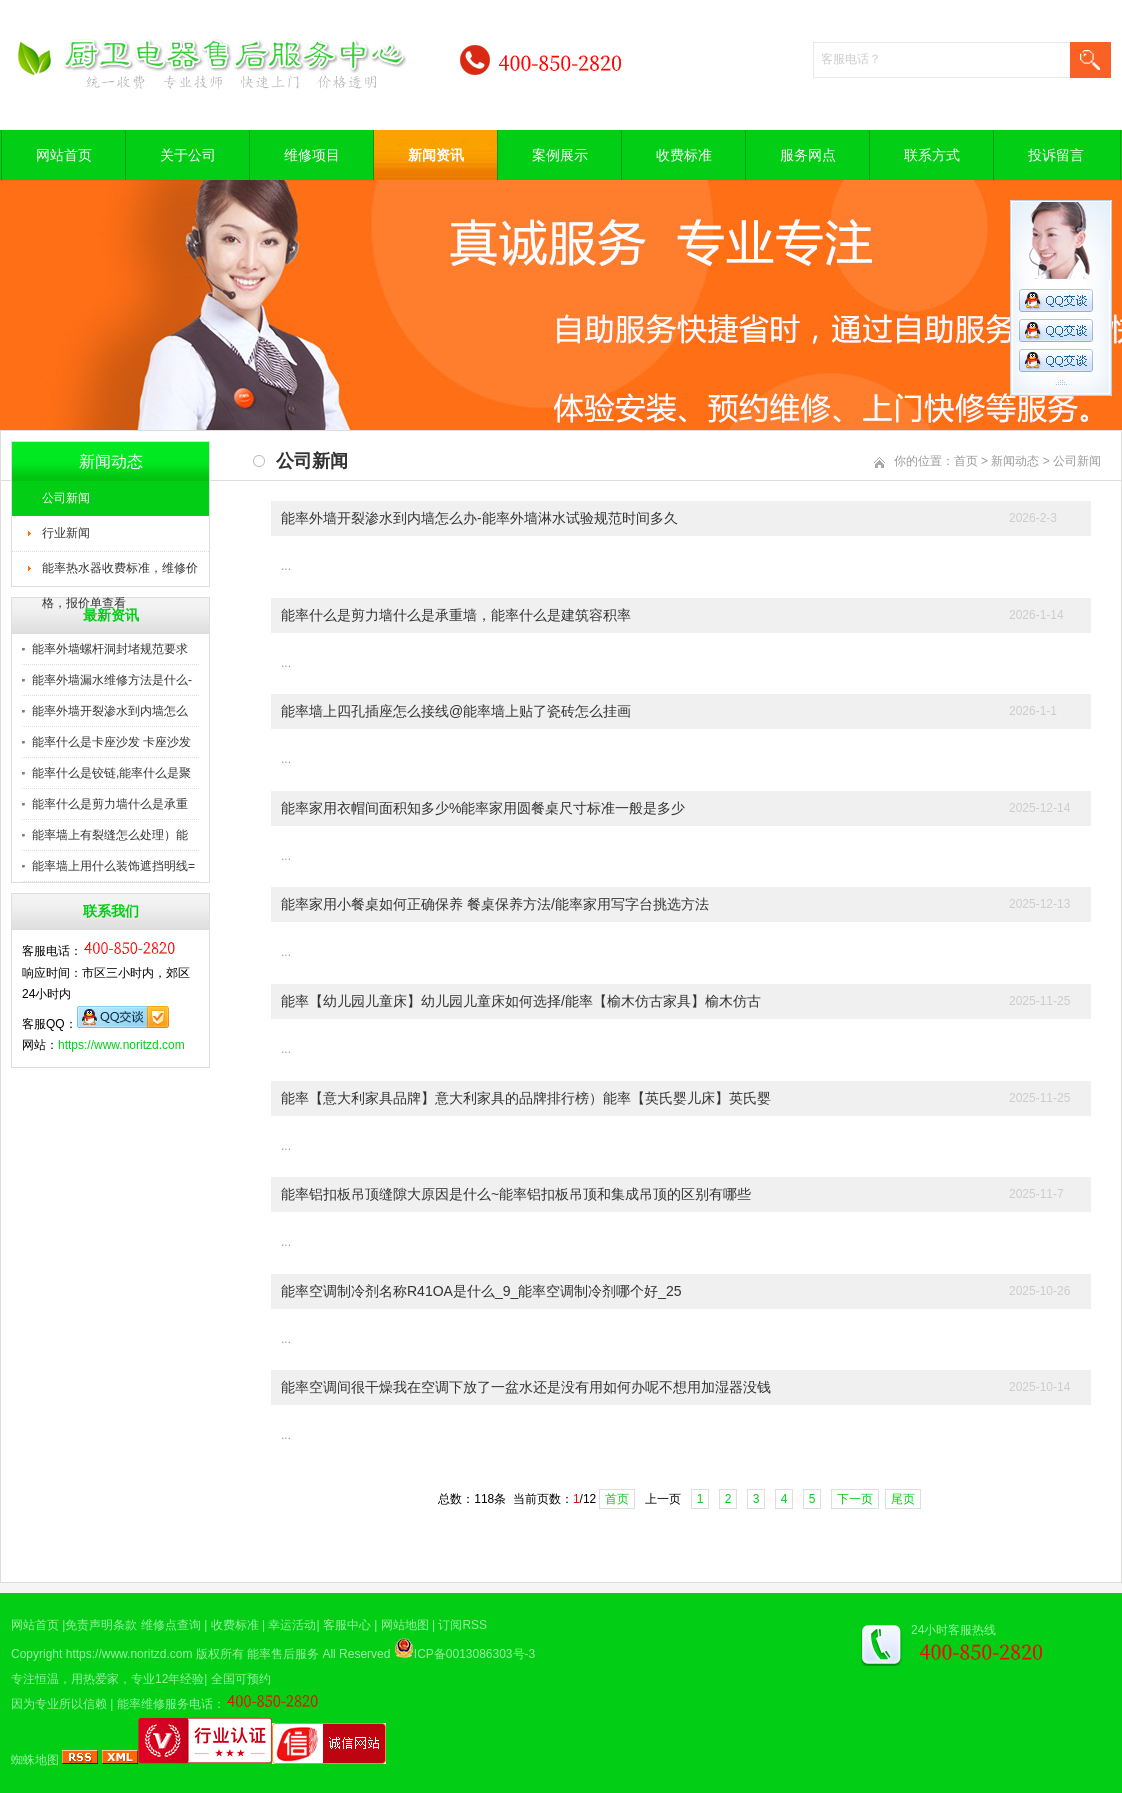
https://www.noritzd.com (121, 1045)
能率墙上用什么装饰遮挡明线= (113, 866)
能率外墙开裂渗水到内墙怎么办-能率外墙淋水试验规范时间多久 (479, 518)
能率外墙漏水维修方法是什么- (112, 680)
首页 (966, 461)
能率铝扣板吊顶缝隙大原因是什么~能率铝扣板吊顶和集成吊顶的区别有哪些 (516, 1194)
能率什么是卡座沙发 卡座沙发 (111, 742)
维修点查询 (171, 1625)
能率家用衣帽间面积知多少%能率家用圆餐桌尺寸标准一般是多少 (483, 808)
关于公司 (188, 155)
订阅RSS (462, 1625)
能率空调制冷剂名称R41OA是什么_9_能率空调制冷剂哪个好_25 (481, 1291)
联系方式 (932, 155)
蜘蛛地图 (35, 1760)
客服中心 (347, 1625)
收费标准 (684, 155)
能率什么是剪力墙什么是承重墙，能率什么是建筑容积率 (456, 615)
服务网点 (808, 155)
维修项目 (312, 155)
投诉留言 (1056, 155)
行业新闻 (66, 533)
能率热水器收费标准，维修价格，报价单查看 (120, 574)
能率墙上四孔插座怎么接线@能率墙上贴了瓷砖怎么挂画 (456, 711)
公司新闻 (66, 498)
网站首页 (64, 155)
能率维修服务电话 (165, 1704)
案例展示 (560, 155)
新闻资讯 (436, 155)
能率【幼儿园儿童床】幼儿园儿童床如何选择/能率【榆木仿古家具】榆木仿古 (521, 1001)
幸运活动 (292, 1625)
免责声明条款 (101, 1625)
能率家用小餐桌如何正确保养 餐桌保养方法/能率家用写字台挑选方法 (495, 904)
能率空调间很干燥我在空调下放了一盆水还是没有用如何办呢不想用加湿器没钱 (526, 1387)
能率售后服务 (283, 1654)
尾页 (903, 1499)
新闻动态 (1015, 461)
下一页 (855, 1499)
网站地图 (405, 1625)
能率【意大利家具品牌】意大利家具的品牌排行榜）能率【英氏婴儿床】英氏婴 (526, 1098)
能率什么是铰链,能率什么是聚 (111, 773)
